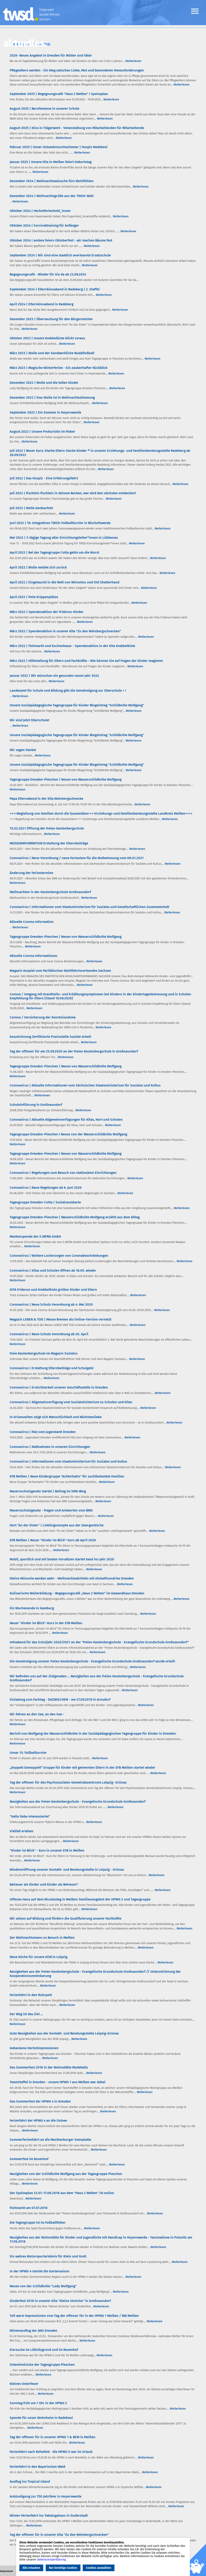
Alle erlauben (31, 2568)
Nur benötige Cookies (63, 2568)
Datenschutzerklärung (51, 2559)
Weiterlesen (133, 61)
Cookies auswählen (98, 2568)
